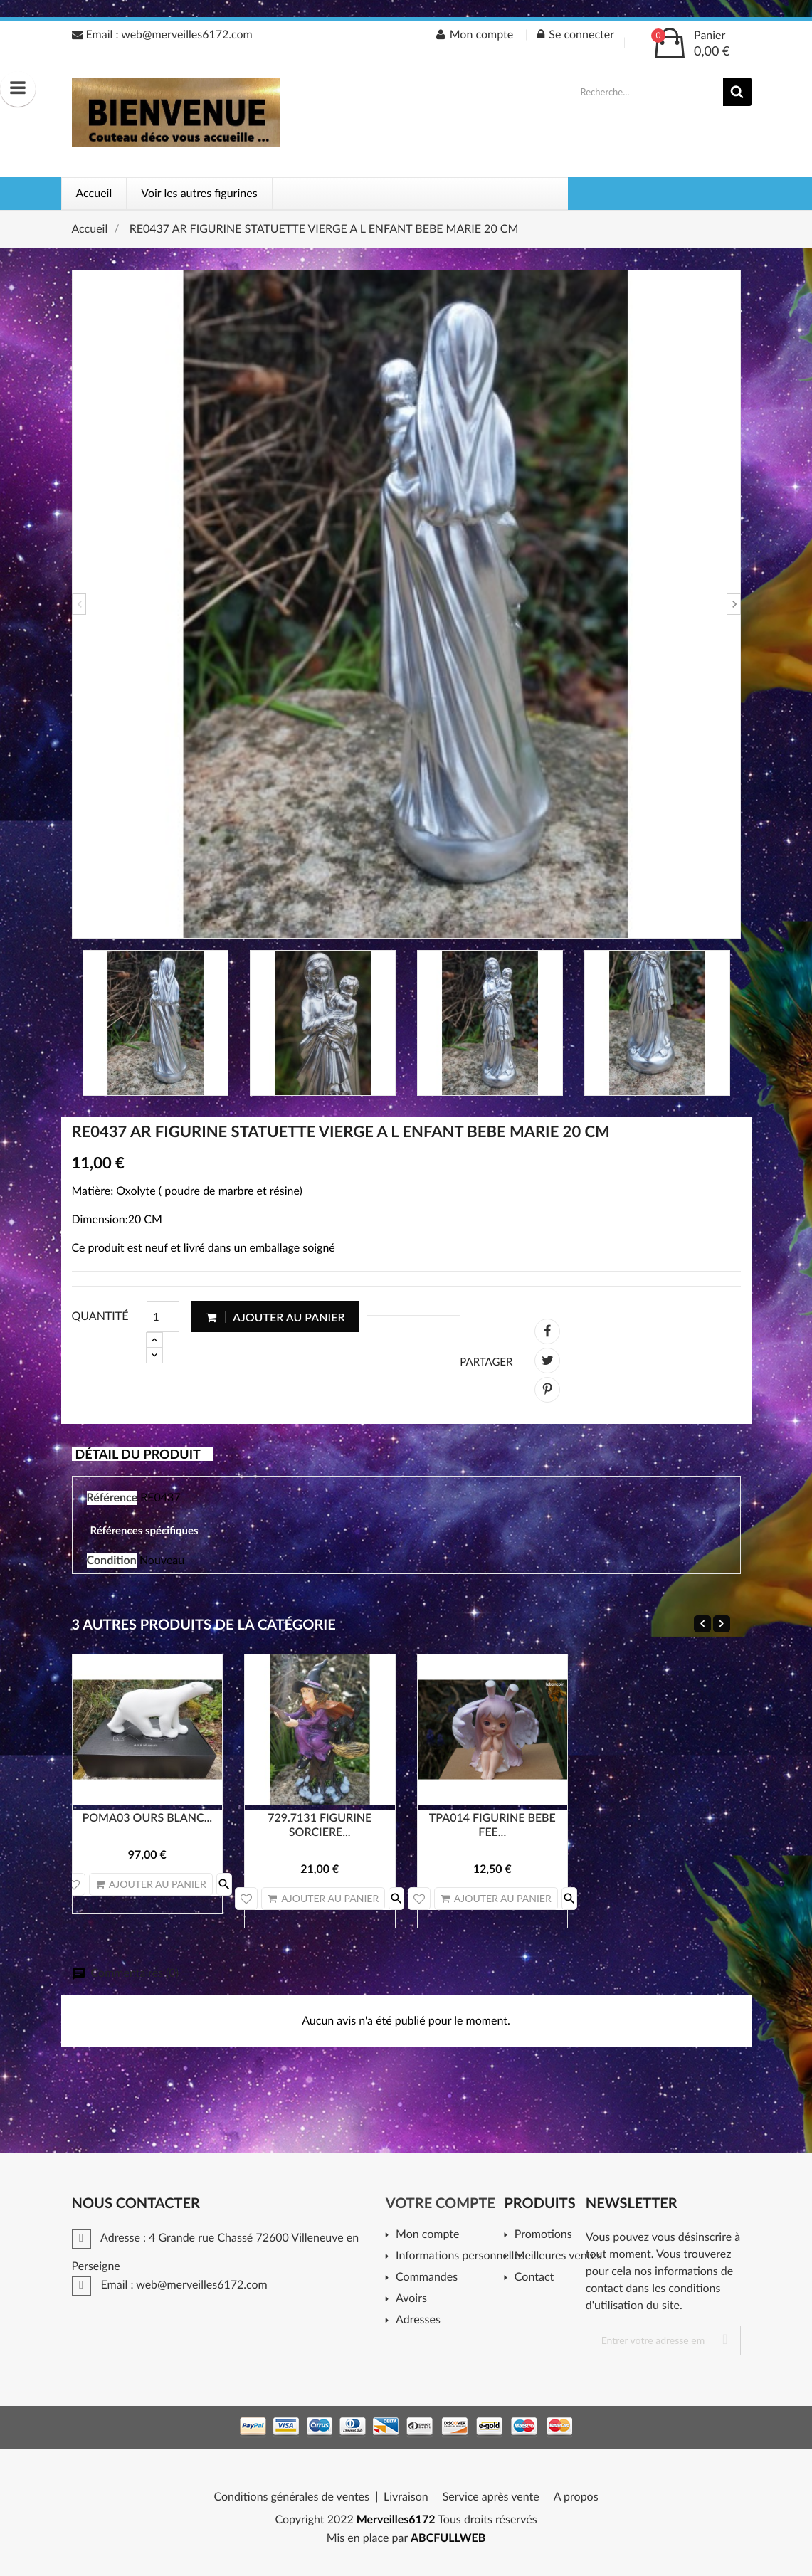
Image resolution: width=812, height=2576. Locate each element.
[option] (406, 604)
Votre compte (440, 2203)
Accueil (94, 193)
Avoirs (411, 2299)
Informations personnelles (455, 2256)
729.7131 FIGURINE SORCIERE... (319, 1825)
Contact (534, 2277)
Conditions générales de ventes (291, 2497)
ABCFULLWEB (448, 2538)
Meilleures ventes (555, 2256)
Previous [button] (79, 604)
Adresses (418, 2320)
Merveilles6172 (396, 2519)
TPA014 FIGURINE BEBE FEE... (492, 1825)
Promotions (543, 2235)
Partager (547, 1331)
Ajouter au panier (275, 1317)
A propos (576, 2497)
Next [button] (734, 604)
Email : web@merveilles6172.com (162, 34)
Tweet (547, 1360)
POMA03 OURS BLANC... (147, 1818)
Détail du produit (138, 1454)
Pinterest (547, 1390)
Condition (112, 1560)
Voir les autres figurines (199, 193)
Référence (112, 1497)
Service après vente (491, 2497)
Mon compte (427, 2235)
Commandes (427, 2277)
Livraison (406, 2497)
